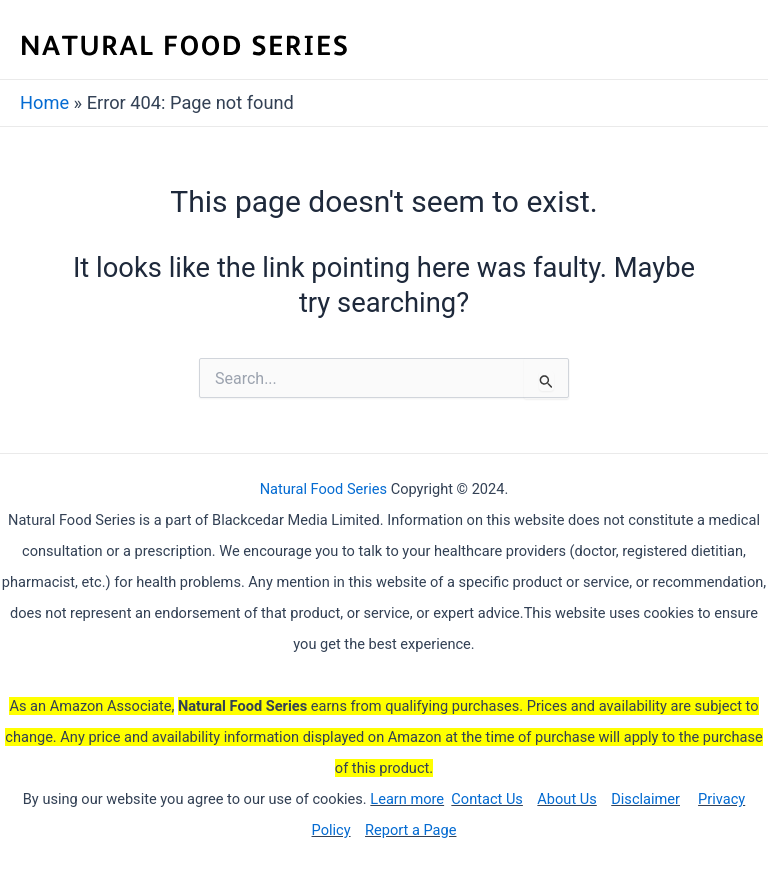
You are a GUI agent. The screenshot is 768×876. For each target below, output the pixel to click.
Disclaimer (645, 799)
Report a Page (410, 830)
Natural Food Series (323, 489)
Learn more (407, 799)
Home (44, 102)
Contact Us (487, 799)
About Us (566, 799)
